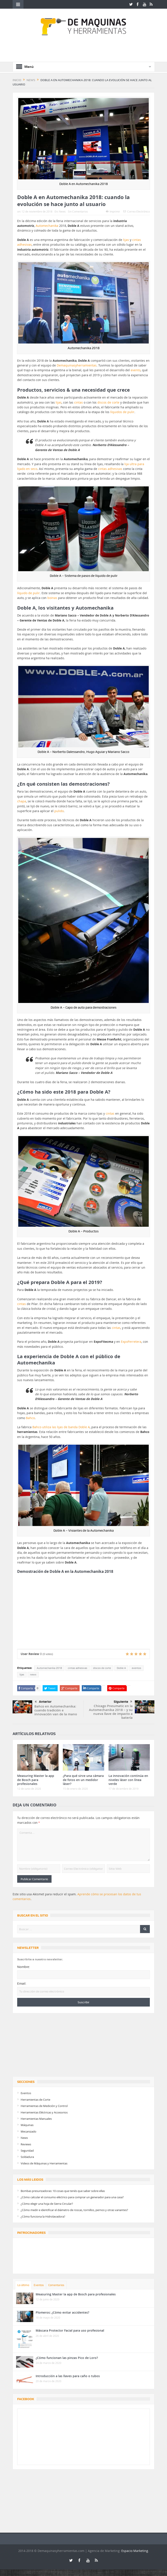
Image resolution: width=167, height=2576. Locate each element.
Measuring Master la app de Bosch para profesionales (35, 1780)
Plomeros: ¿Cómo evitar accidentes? (62, 2312)
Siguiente (123, 1701)
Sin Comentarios (78, 211)
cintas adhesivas (110, 469)
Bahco (30, 1418)
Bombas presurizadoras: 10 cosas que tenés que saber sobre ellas (63, 2191)
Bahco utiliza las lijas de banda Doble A (61, 1427)
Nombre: (23, 1967)
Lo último (23, 2285)
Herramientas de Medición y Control (44, 2106)
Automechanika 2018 (49, 1668)
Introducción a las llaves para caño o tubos (68, 2376)
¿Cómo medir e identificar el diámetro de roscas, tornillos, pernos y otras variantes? (74, 2210)
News (62, 211)
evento (135, 370)
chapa (21, 801)
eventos (136, 1668)
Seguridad (27, 2150)
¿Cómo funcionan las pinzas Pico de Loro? (67, 2358)
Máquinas (27, 2125)
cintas (78, 402)
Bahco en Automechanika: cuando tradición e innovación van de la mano (55, 1710)
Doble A (121, 1668)
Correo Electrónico (136, 211)
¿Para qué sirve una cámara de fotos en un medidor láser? (83, 1780)
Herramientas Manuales (36, 2119)
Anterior (43, 1701)
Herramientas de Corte (35, 2100)
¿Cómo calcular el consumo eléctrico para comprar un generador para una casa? (72, 2197)
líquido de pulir (28, 593)
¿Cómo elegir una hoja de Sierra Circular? (47, 2204)
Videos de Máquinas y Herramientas (44, 2163)
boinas (52, 598)
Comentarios (56, 2285)
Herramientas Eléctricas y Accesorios (44, 2112)
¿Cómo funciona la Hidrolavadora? (43, 2216)
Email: (21, 1984)
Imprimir (113, 211)
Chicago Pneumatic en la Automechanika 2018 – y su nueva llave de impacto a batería (111, 1712)
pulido (59, 811)
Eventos (26, 2093)
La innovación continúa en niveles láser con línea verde (128, 1780)
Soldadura (27, 2157)
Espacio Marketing (134, 2551)
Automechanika (47, 226)
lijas (126, 240)
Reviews (26, 2144)
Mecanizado (28, 2131)
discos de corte (108, 402)
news (33, 1674)
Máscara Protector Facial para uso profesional (70, 2330)
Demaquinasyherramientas (77, 365)
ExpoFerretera (131, 1342)
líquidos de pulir (122, 412)
